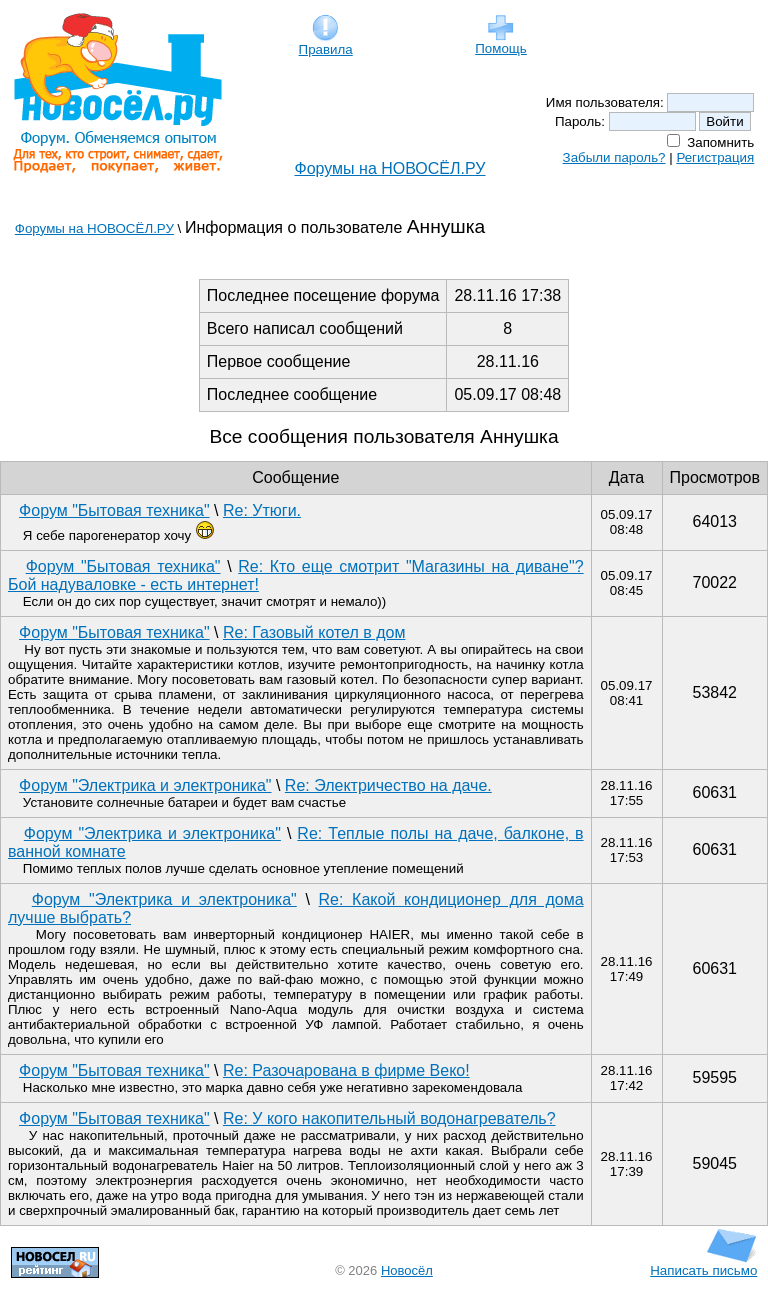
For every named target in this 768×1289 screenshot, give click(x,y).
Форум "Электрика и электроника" (145, 785)
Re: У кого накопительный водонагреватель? (389, 1118)
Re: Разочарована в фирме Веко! (346, 1070)
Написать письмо (703, 1264)
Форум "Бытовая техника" (114, 510)
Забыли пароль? (614, 157)
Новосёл (407, 1270)
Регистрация (715, 157)
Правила (326, 43)
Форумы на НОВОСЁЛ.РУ (390, 168)
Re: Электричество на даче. (388, 785)
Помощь (500, 42)
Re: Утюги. (262, 510)
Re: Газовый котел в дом (314, 632)
